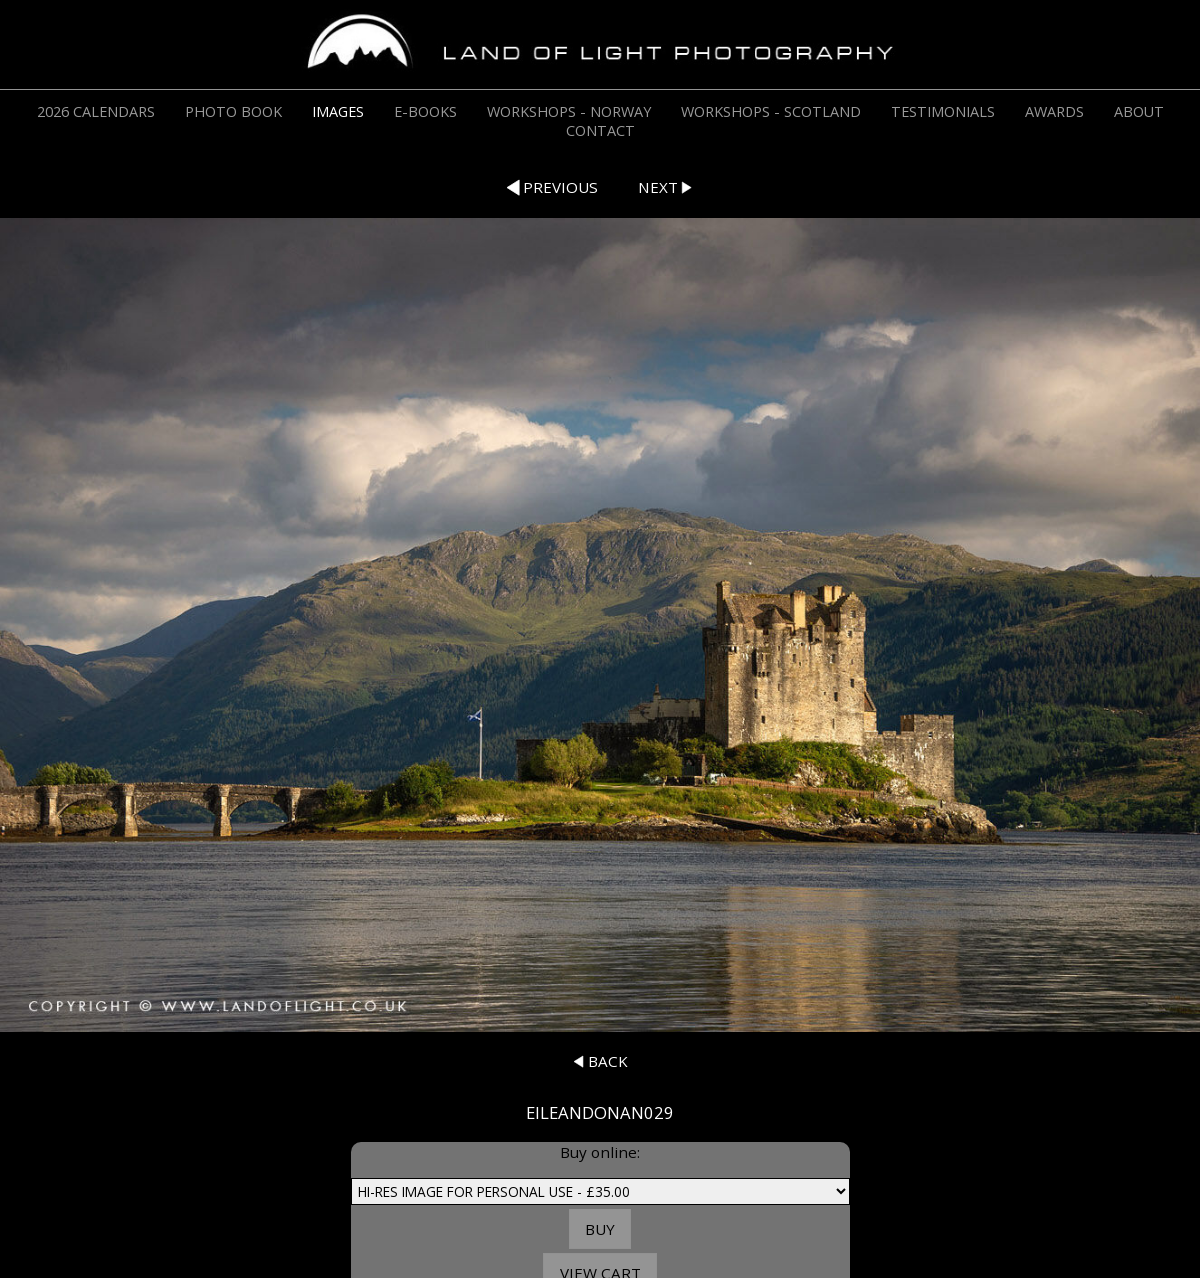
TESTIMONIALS (943, 111)
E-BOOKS (425, 111)
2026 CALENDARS (96, 111)
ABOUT (1139, 111)
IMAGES (338, 111)
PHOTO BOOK (233, 111)
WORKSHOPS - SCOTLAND (771, 111)
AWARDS (1054, 111)
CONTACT (600, 130)
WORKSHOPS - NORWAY (569, 111)
